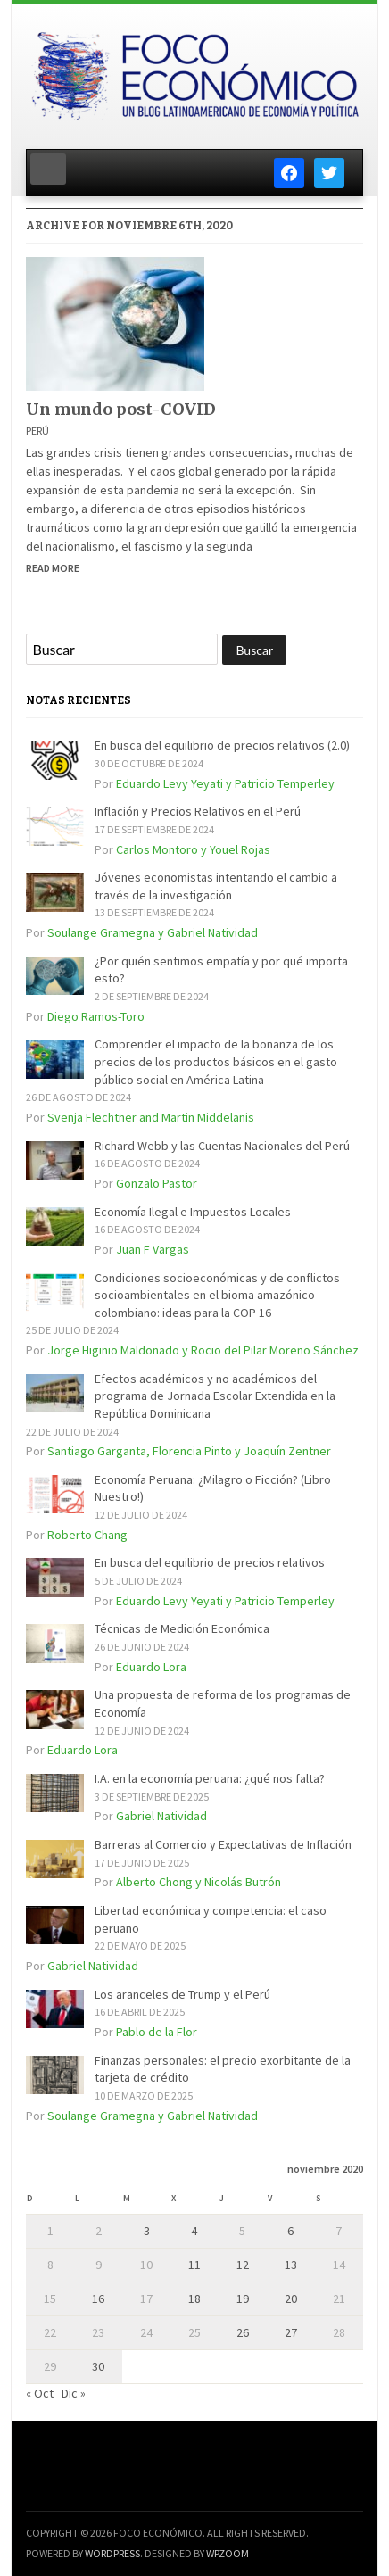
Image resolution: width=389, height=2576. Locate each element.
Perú (37, 430)
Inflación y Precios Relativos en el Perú (198, 811)
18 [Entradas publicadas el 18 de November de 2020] (194, 2298)
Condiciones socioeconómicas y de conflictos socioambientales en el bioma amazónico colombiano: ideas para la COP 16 (217, 1295)
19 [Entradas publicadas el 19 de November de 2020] (242, 2298)
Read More (52, 568)
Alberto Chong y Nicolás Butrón (198, 1882)
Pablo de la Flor (156, 2032)
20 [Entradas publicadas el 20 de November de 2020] (291, 2298)
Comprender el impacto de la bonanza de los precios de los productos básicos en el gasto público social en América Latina (216, 1061)
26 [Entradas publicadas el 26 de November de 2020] (242, 2332)
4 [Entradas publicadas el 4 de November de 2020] (194, 2231)
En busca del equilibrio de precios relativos (210, 1562)
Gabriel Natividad (161, 1816)
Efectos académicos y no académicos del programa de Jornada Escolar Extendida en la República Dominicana (215, 1396)
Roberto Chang (87, 1535)
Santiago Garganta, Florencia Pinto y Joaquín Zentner (189, 1451)
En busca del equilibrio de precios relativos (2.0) (222, 745)
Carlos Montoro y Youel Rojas (193, 849)
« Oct (40, 2393)
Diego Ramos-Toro (96, 1016)
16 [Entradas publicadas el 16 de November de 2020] (98, 2298)
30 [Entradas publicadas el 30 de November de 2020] (98, 2366)
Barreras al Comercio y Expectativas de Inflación (223, 1844)
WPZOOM (227, 2553)
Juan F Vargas (152, 1249)
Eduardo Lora (151, 1667)
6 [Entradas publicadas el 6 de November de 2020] (290, 2231)
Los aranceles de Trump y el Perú (182, 1994)
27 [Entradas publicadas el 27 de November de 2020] (291, 2332)
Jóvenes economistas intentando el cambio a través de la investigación (216, 886)
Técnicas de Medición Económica (182, 1628)
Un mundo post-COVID (121, 409)
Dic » (74, 2393)
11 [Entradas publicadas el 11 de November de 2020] (194, 2265)
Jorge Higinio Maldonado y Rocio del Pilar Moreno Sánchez (203, 1350)
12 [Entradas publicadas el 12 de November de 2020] (242, 2265)
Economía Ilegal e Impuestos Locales (193, 1212)
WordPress (112, 2553)
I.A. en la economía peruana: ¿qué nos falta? (210, 1778)
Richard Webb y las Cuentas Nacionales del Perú (222, 1146)
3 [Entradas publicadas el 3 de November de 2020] (147, 2231)
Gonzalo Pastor (156, 1183)
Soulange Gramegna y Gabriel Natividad (152, 932)
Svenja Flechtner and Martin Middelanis (150, 1117)
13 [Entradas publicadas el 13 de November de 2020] (291, 2265)
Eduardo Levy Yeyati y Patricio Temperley (225, 783)
